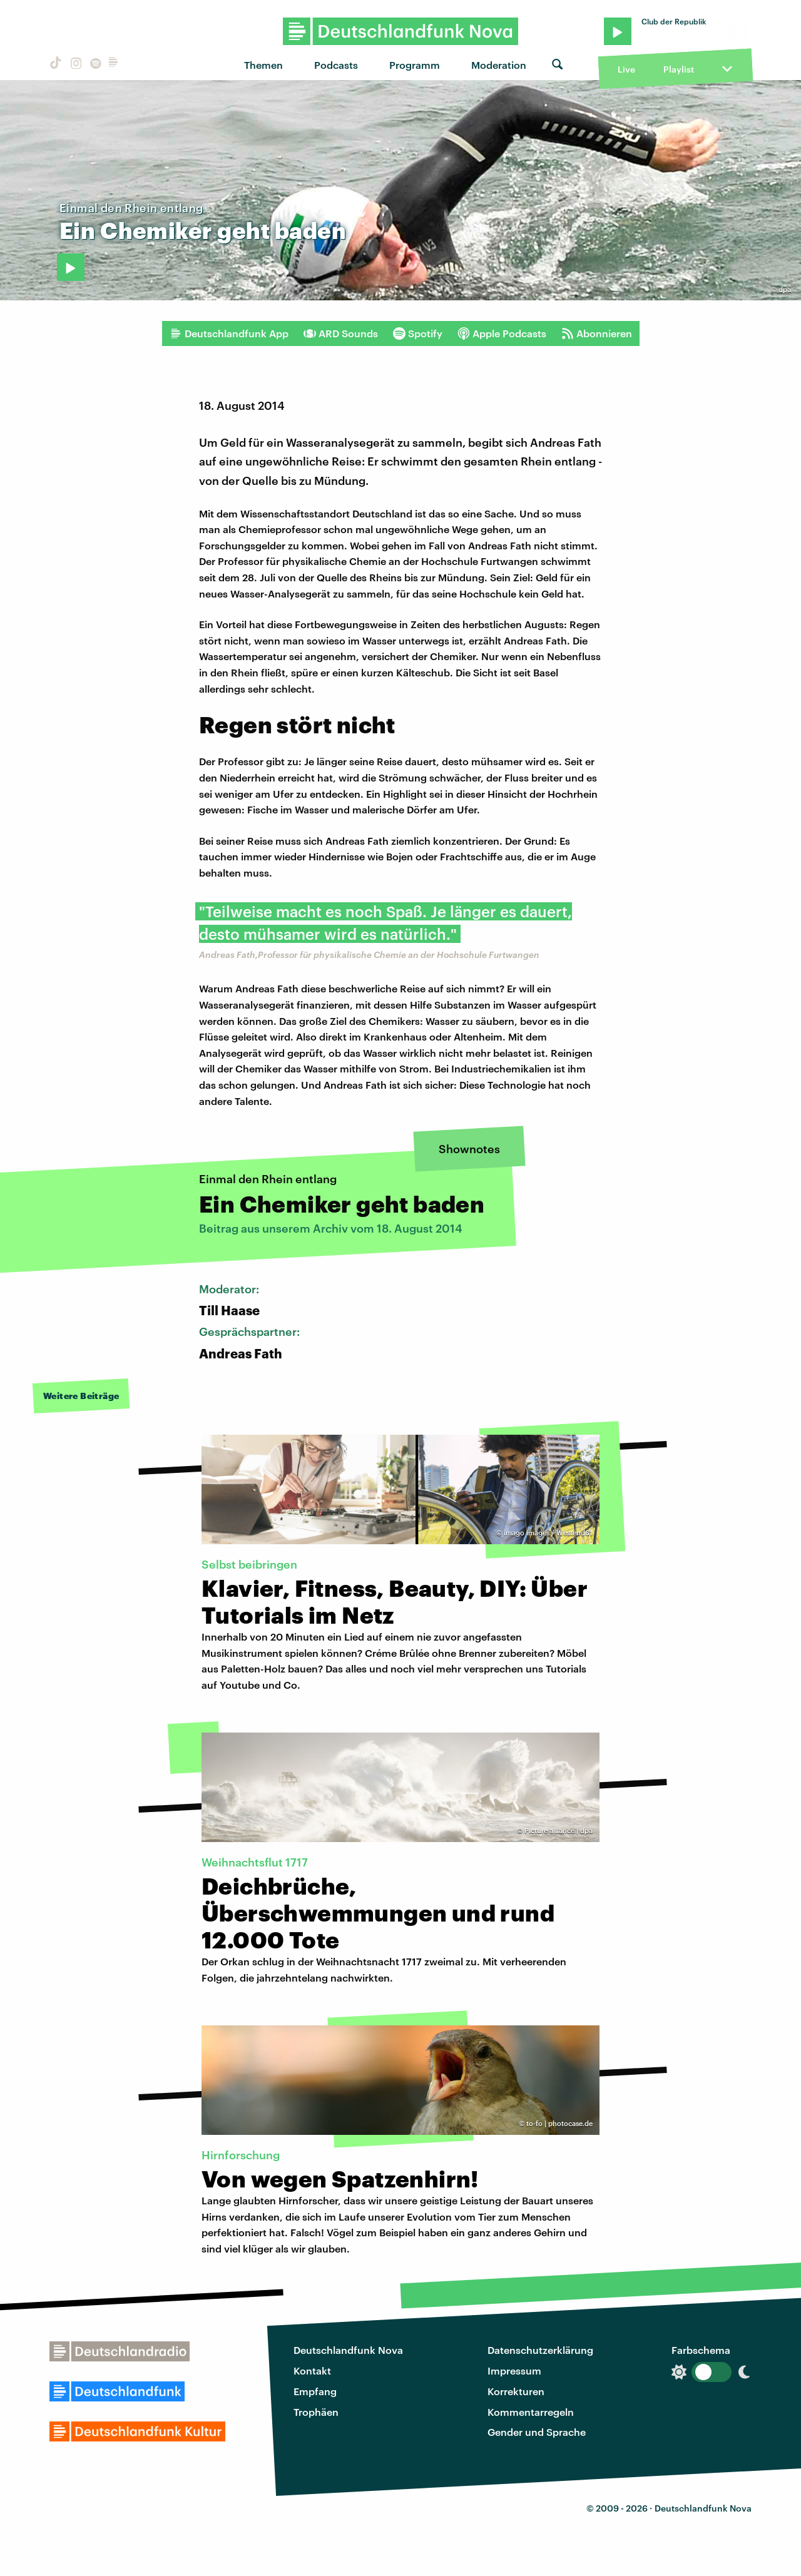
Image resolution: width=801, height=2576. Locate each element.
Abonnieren (596, 333)
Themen (263, 65)
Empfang (315, 2391)
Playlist (678, 69)
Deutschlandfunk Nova (348, 2350)
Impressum (514, 2370)
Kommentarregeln (530, 2412)
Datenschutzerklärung (540, 2350)
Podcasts (336, 65)
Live (626, 69)
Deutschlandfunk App (229, 333)
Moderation (498, 65)
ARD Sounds (341, 333)
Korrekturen (515, 2391)
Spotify (417, 333)
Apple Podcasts (501, 333)
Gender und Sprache (536, 2432)
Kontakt (312, 2370)
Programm (414, 65)
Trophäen (316, 2412)
